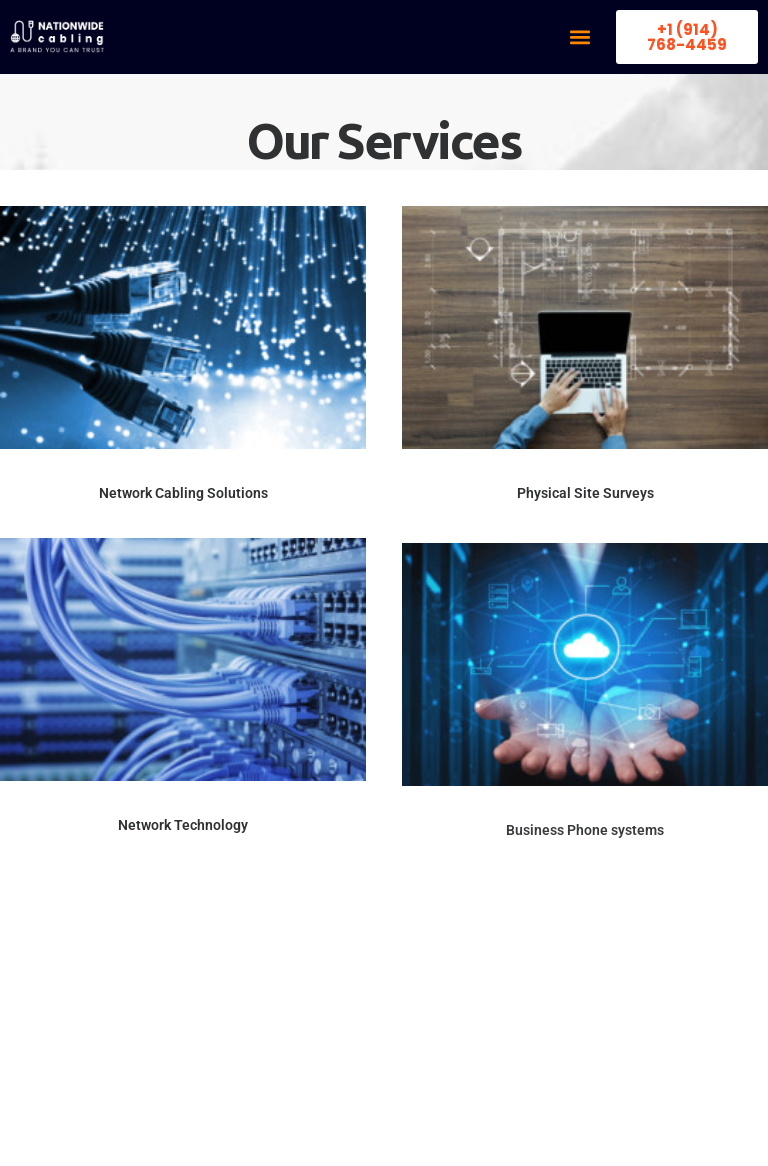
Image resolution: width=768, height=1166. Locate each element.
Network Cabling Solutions (183, 493)
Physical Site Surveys (585, 494)
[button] (579, 37)
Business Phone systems (585, 890)
